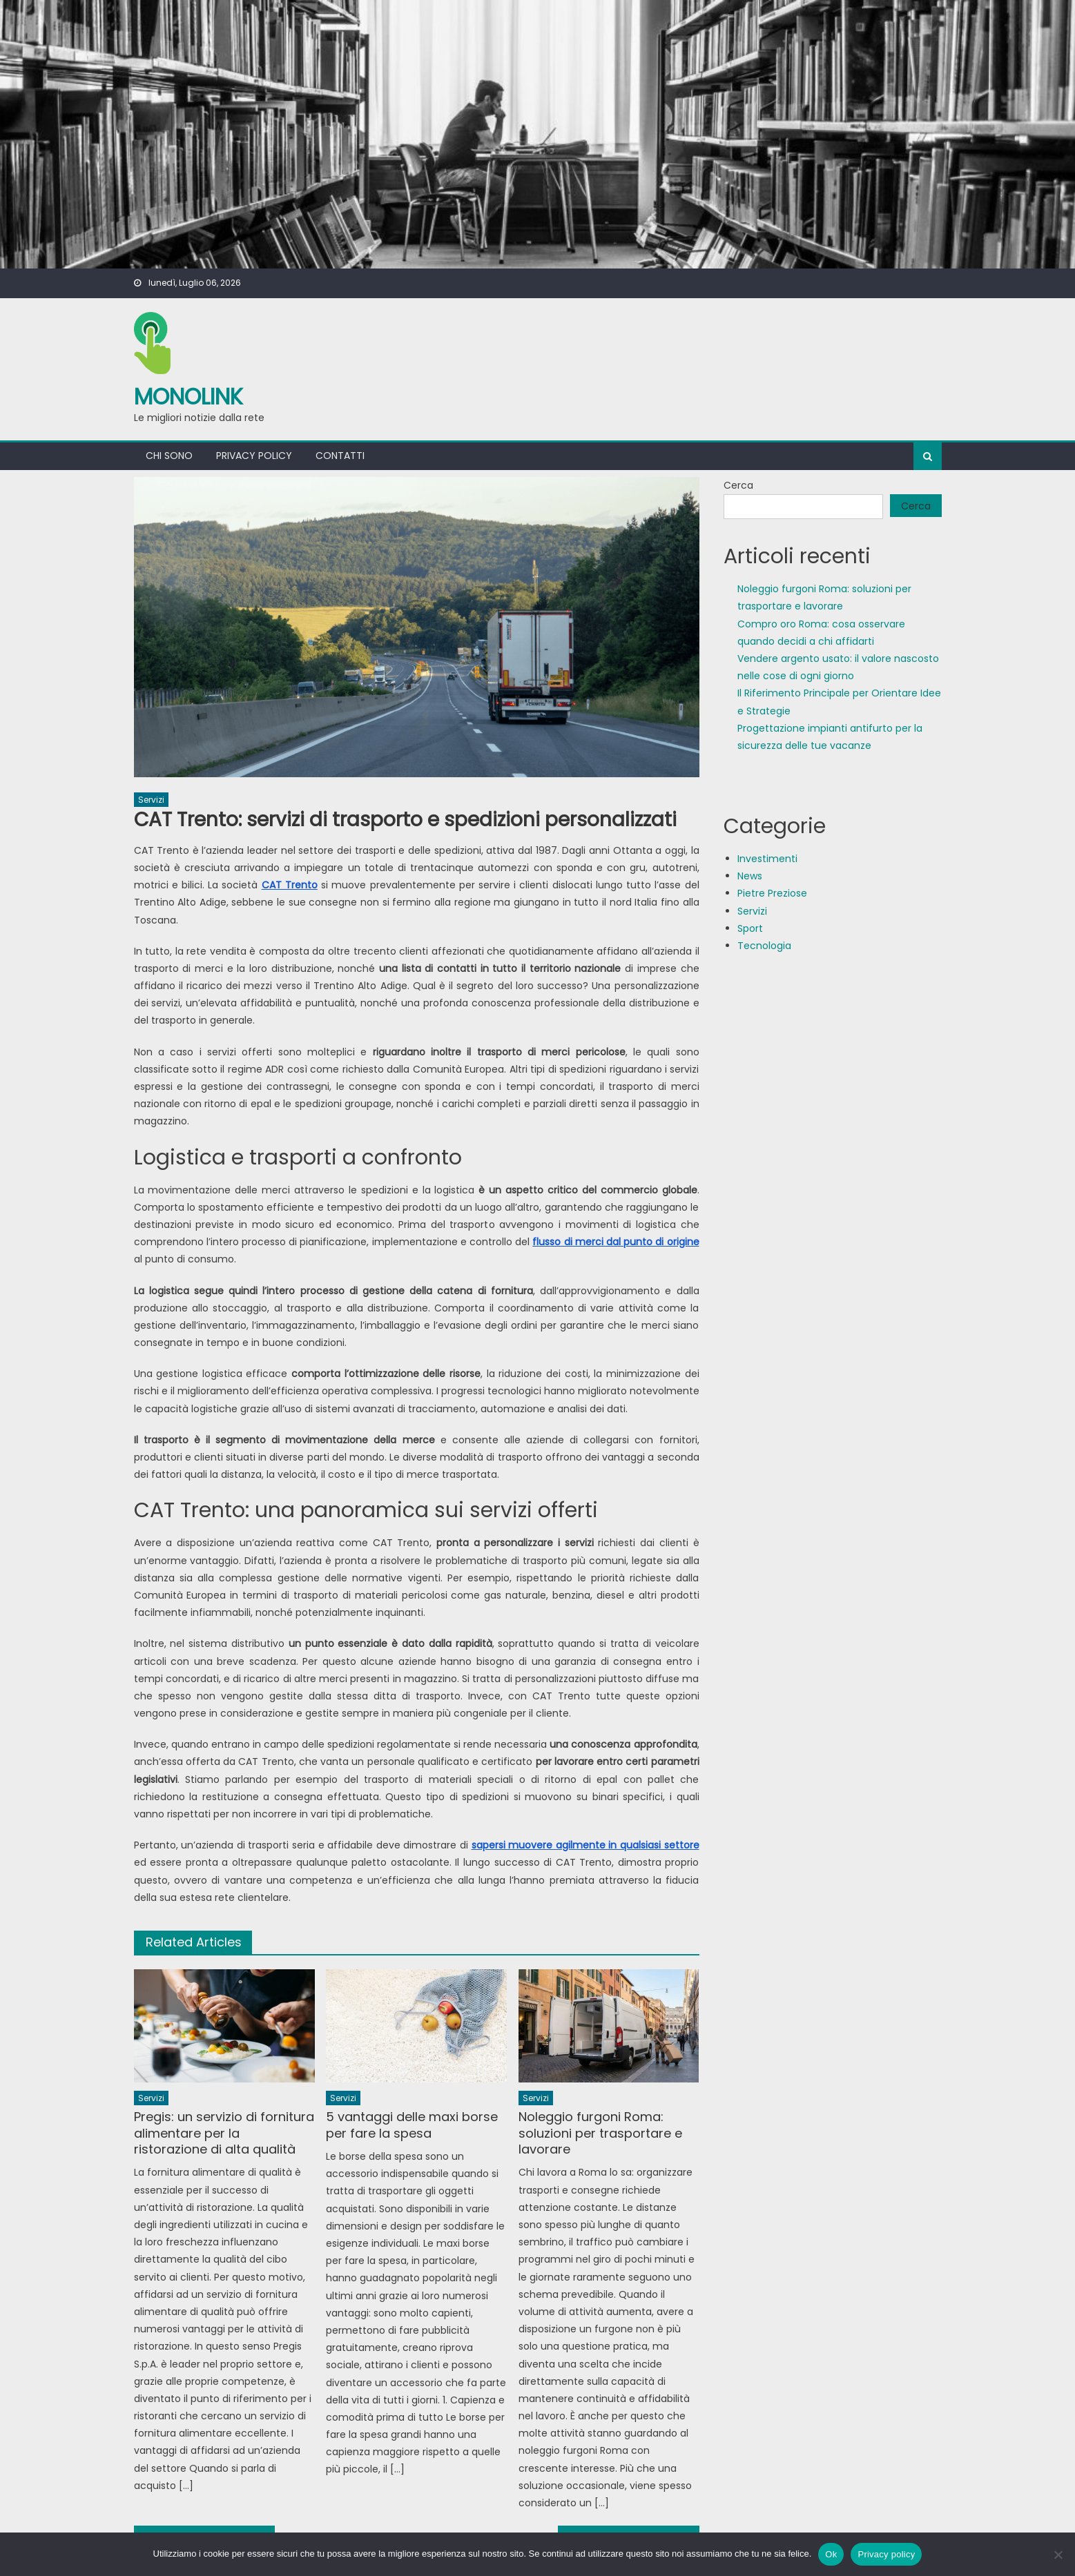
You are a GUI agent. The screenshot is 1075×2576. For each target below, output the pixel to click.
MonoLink (188, 396)
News (749, 876)
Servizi (151, 800)
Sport (750, 928)
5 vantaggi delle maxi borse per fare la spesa (412, 2125)
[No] (1058, 2555)
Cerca (738, 485)
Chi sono (169, 455)
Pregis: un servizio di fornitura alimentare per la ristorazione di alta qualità (224, 2133)
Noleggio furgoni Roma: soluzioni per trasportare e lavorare (600, 2133)
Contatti (340, 455)
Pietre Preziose (772, 893)
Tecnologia (764, 946)
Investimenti (767, 859)
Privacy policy (254, 455)
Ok (831, 2554)
